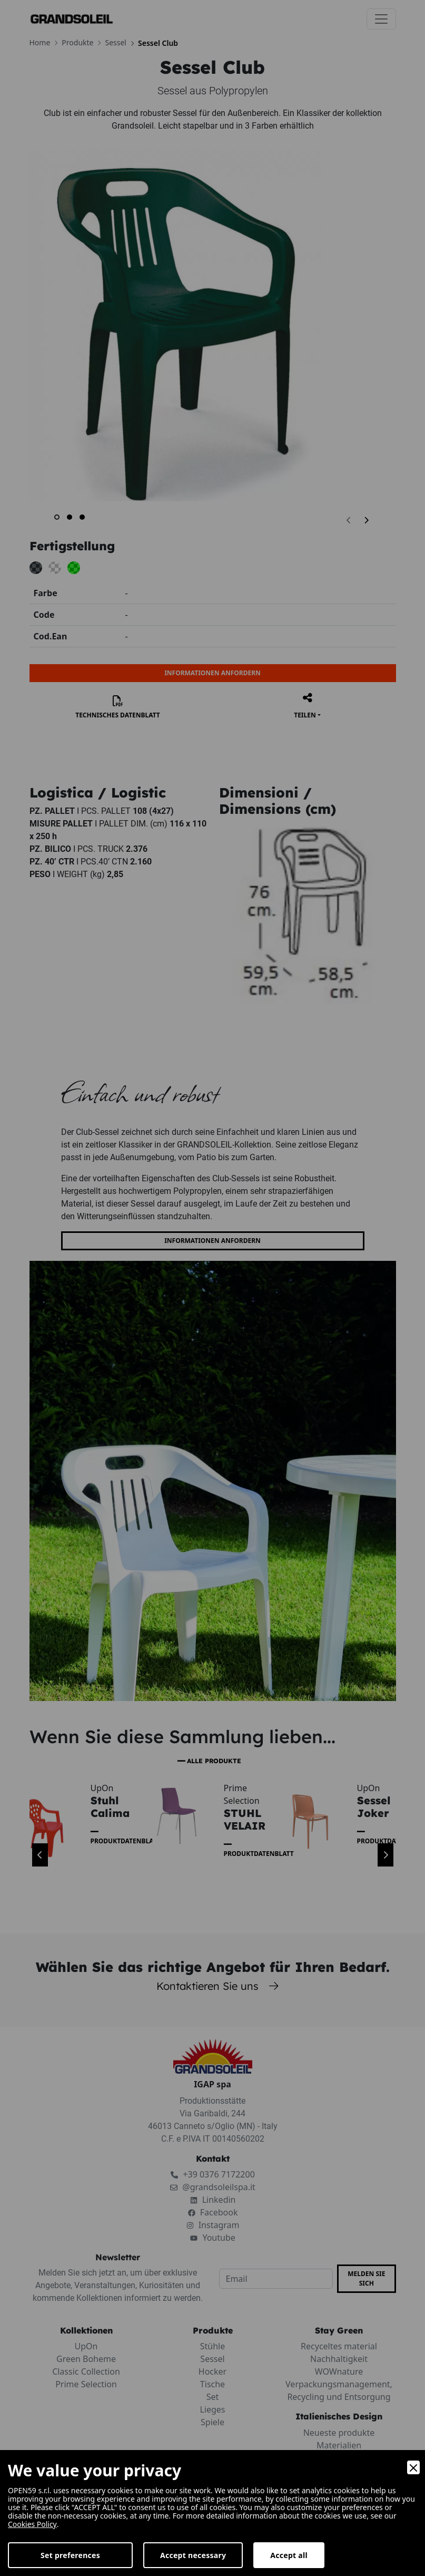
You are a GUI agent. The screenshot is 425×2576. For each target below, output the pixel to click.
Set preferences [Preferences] (70, 2555)
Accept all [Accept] (289, 2555)
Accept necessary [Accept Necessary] (193, 2555)
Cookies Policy (32, 2524)
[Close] (413, 2467)
